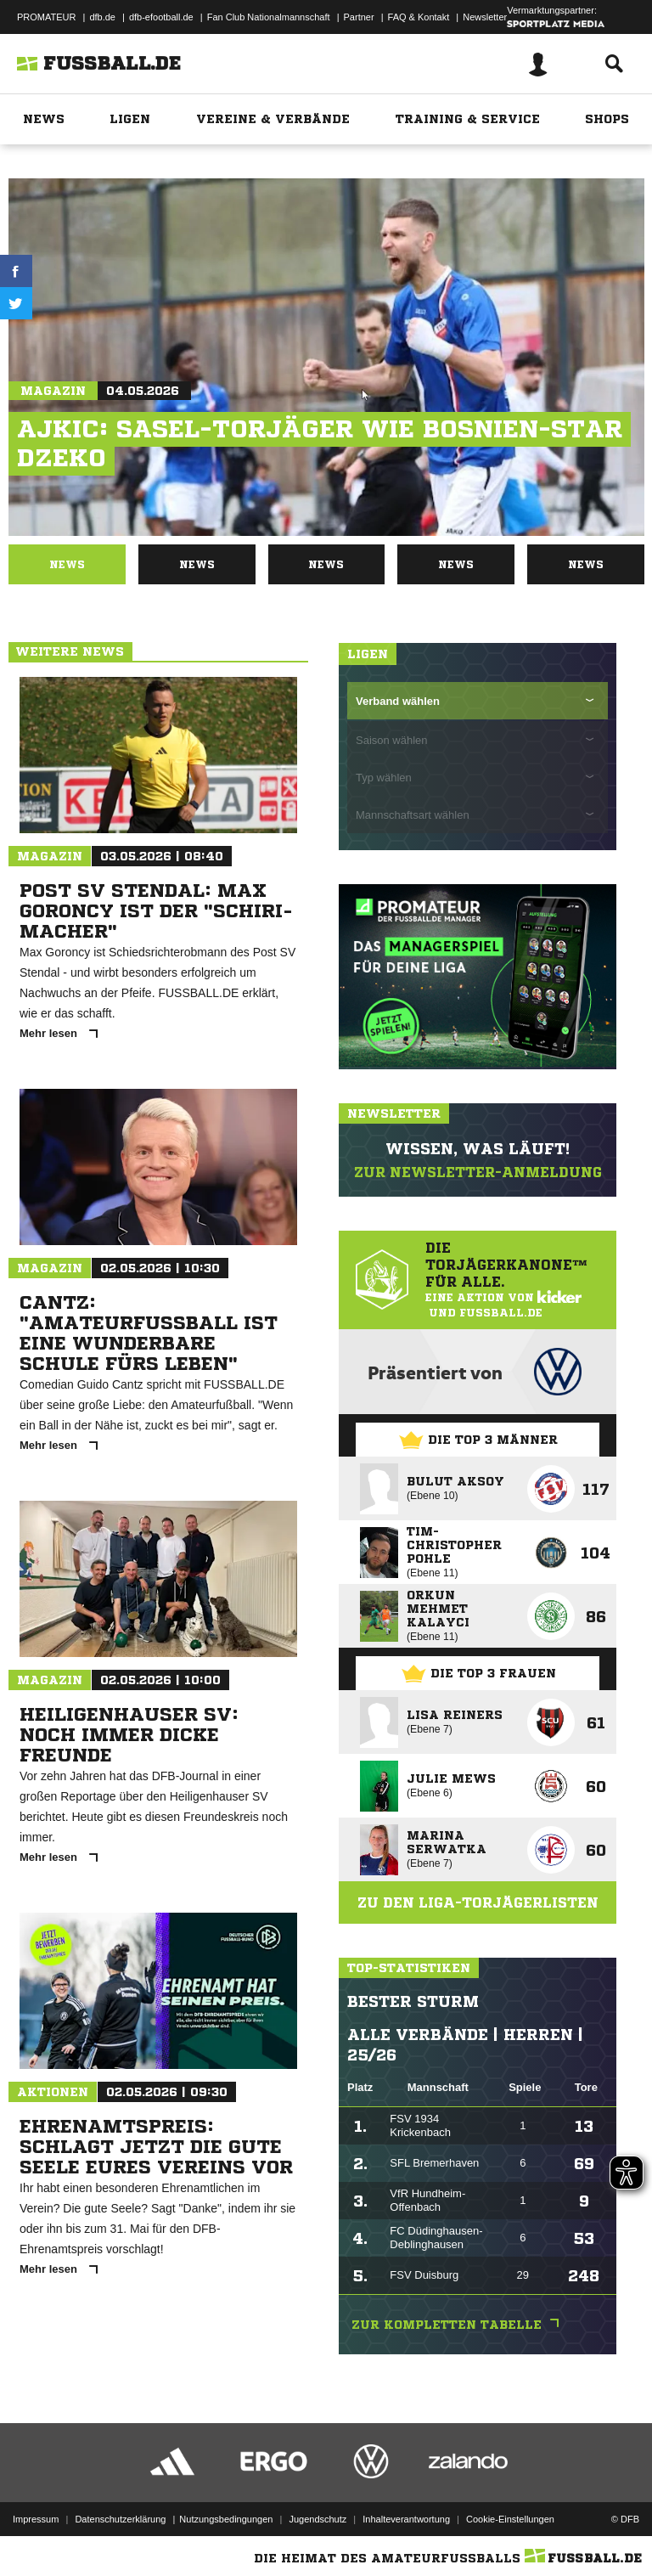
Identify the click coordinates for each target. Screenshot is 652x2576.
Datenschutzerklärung (120, 2519)
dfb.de (102, 17)
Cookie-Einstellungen (510, 2519)
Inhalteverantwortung (406, 2519)
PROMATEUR (46, 17)
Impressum (36, 2519)
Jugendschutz (317, 2519)
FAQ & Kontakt (419, 17)
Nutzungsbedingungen (226, 2519)
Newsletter (485, 17)
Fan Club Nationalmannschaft (268, 17)
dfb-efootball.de (161, 17)
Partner (359, 17)
